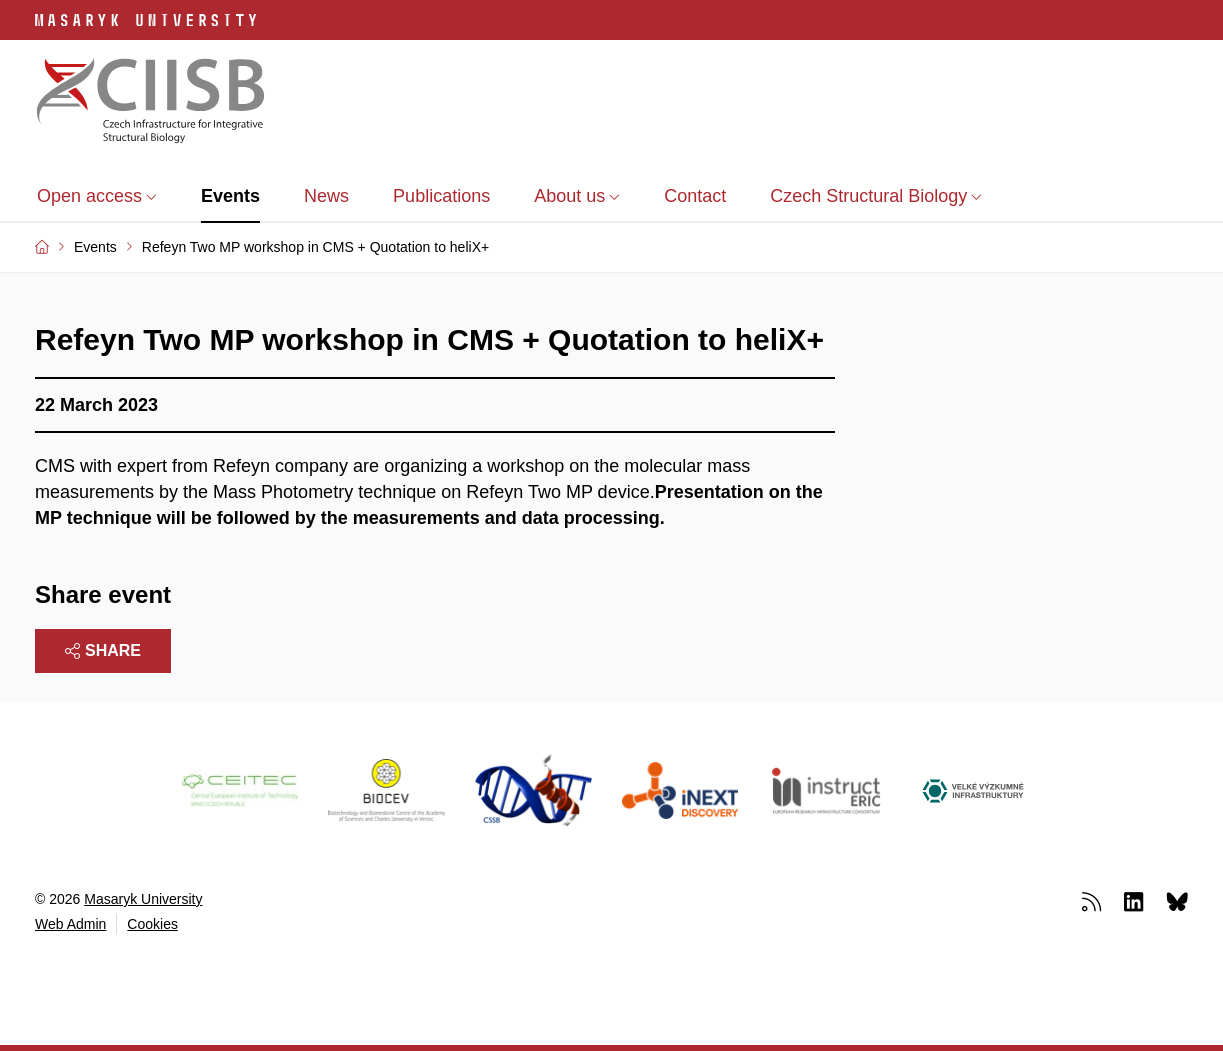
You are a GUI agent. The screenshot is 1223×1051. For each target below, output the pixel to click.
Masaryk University (143, 899)
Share (103, 650)
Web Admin (70, 924)
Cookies (152, 924)
